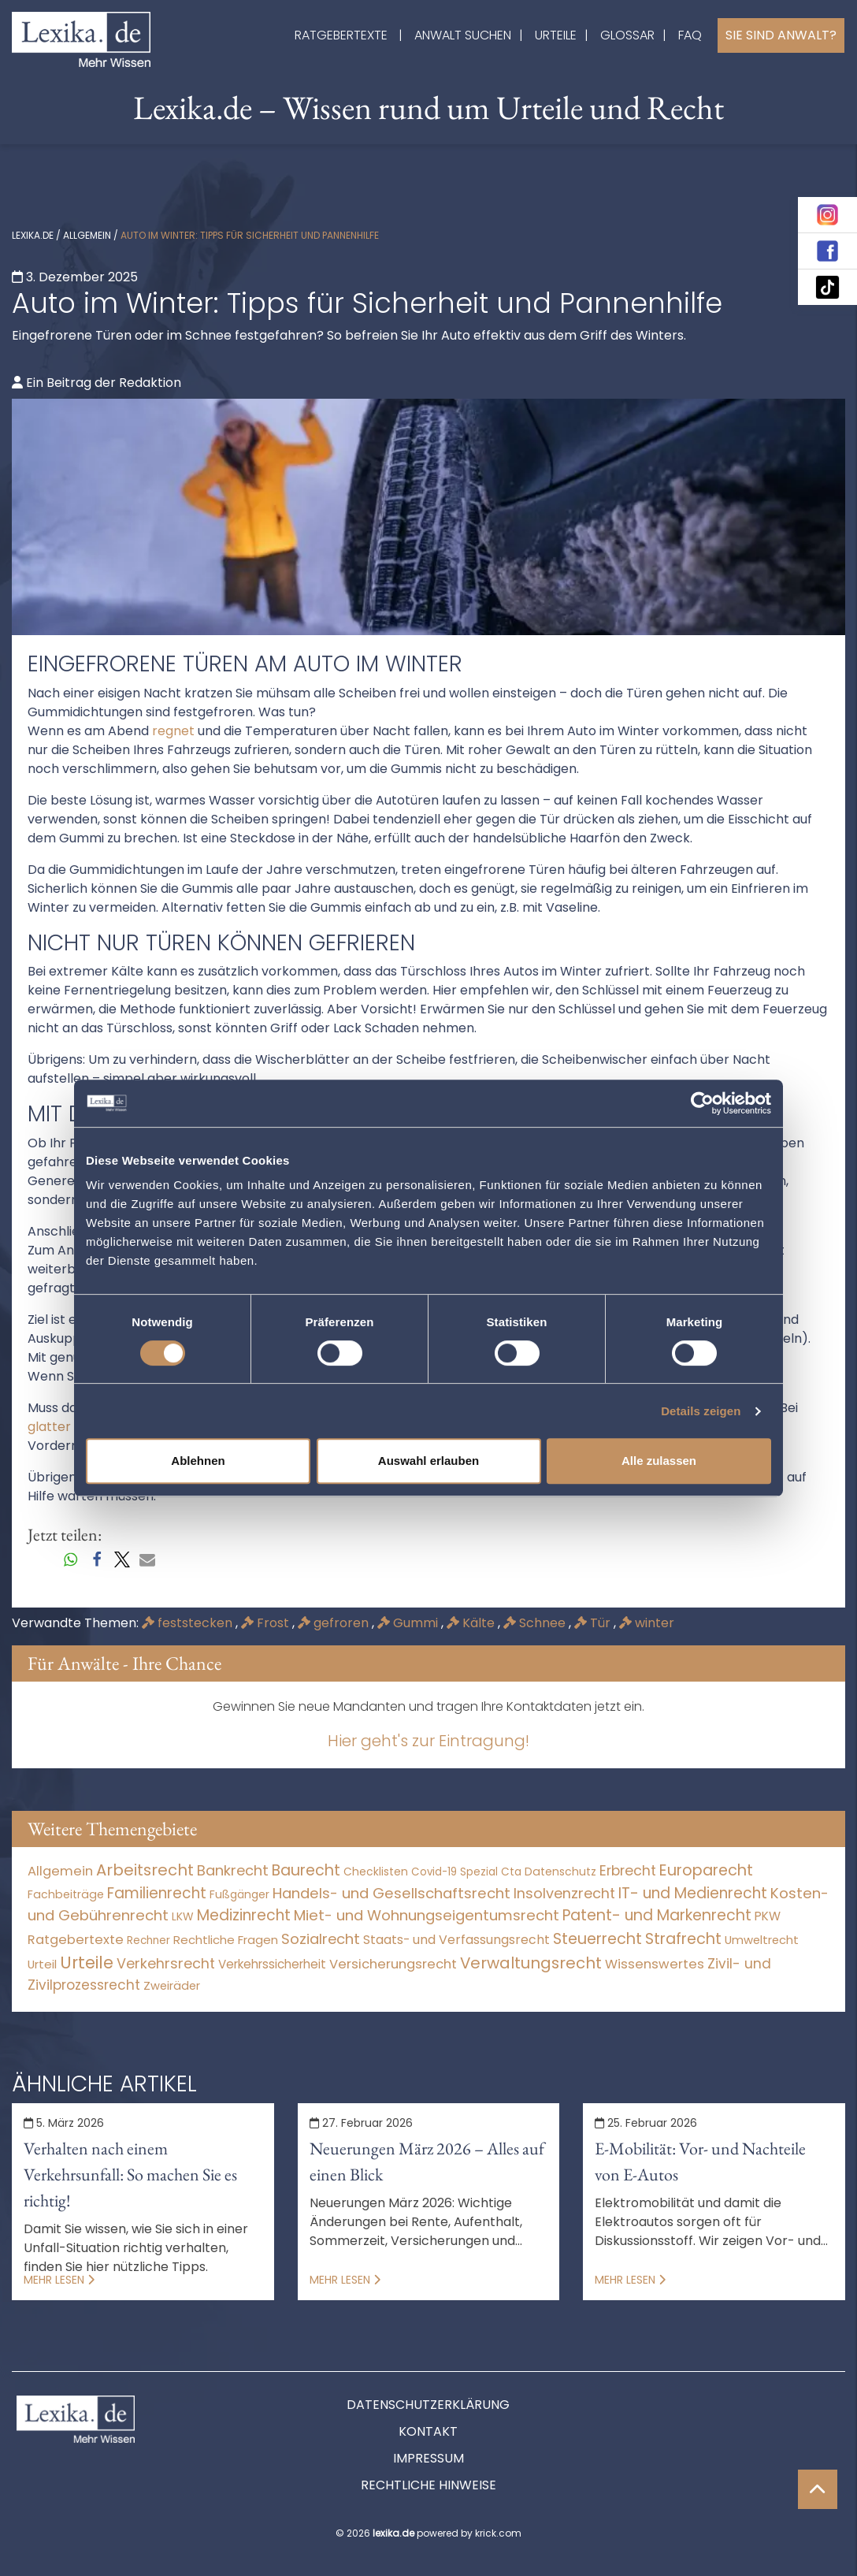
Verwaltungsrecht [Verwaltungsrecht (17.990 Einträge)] (531, 1963)
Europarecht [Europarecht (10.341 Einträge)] (706, 1870)
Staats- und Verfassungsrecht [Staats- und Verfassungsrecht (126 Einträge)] (456, 1940)
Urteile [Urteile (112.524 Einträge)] (86, 1962)
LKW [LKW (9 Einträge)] (183, 1916)
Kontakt (428, 2431)
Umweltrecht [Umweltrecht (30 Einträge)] (762, 1939)
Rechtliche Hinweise (428, 2485)
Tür (594, 1623)
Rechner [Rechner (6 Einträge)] (148, 1940)
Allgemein (87, 235)
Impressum (428, 2458)
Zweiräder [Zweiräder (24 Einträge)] (171, 1986)
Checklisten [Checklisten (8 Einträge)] (375, 1871)
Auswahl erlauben (428, 1460)
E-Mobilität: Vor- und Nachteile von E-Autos (700, 2161)
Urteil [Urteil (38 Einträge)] (42, 1964)
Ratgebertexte (341, 35)
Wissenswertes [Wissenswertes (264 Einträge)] (654, 1964)
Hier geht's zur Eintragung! (428, 1741)
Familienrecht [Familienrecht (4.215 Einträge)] (156, 1893)
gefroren (335, 1623)
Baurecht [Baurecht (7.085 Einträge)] (306, 1870)
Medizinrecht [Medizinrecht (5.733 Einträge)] (244, 1915)
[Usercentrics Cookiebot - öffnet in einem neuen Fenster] (702, 1103)
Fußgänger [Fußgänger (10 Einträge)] (239, 1894)
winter (646, 1623)
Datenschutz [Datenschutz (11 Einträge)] (560, 1871)
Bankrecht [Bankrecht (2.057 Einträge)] (233, 1870)
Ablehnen (197, 1460)
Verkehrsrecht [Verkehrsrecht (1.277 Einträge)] (166, 1963)
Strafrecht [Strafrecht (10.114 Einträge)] (683, 1939)
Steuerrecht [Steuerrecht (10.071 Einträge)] (597, 1939)
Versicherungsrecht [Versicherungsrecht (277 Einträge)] (393, 1964)
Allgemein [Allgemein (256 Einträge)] (60, 1871)
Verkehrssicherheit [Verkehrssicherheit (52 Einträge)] (272, 1964)
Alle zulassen (658, 1460)
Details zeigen (700, 1411)
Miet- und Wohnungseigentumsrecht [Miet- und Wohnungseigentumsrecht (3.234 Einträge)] (426, 1915)
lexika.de (33, 235)
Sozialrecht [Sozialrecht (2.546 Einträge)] (320, 1939)
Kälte (472, 1623)
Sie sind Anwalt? (781, 35)
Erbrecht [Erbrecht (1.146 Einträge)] (627, 1870)
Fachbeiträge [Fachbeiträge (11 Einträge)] (66, 1894)
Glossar (627, 35)
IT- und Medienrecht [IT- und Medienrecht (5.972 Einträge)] (692, 1893)
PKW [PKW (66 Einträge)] (768, 1916)
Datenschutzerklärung (428, 2405)
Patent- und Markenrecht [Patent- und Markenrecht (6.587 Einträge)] (656, 1915)
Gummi (409, 1623)
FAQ (690, 35)
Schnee (536, 1623)
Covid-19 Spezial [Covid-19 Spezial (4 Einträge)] (454, 1871)
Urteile (556, 35)
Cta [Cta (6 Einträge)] (511, 1871)
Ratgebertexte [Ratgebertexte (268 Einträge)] (76, 1940)
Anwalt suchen (462, 35)
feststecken (189, 1623)
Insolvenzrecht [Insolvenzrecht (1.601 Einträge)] (564, 1893)
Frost (266, 1623)
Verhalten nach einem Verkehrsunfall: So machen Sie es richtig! (130, 2174)
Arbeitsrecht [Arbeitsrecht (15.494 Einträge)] (145, 1870)
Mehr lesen (59, 2280)
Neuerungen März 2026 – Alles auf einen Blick (427, 2161)
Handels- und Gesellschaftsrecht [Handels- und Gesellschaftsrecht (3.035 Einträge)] (391, 1893)
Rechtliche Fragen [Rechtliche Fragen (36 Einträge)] (225, 1939)
